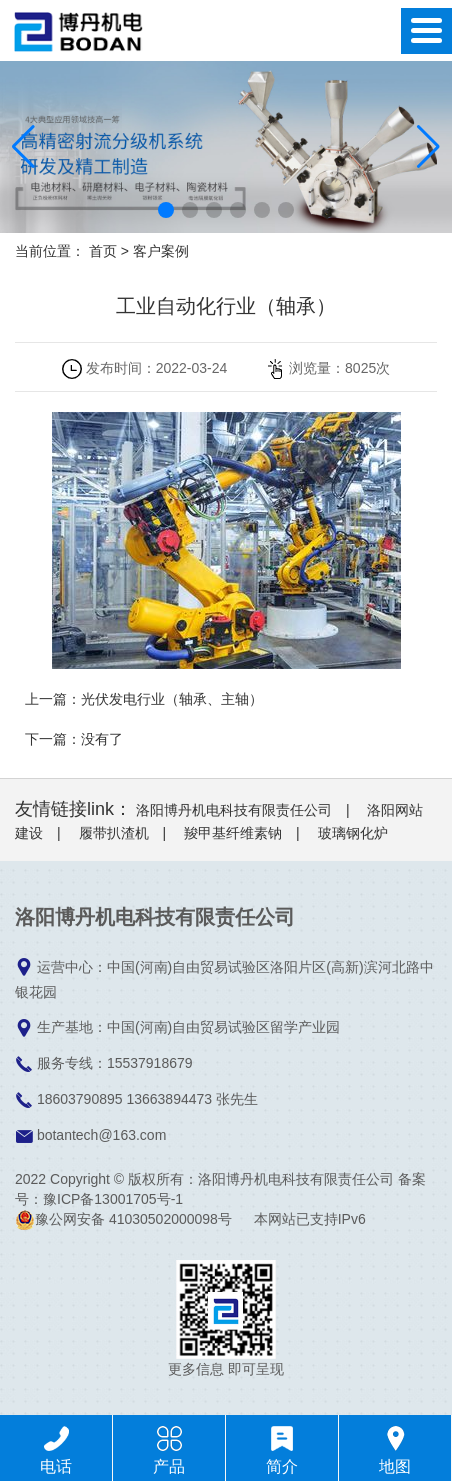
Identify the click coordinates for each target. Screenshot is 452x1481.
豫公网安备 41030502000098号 (123, 1219)
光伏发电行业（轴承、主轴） (172, 699)
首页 (103, 251)
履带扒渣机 (114, 833)
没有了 (102, 739)
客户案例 (161, 251)
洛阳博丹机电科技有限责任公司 (234, 810)
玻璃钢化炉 (353, 833)
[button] (166, 210)
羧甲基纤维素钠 (233, 833)
